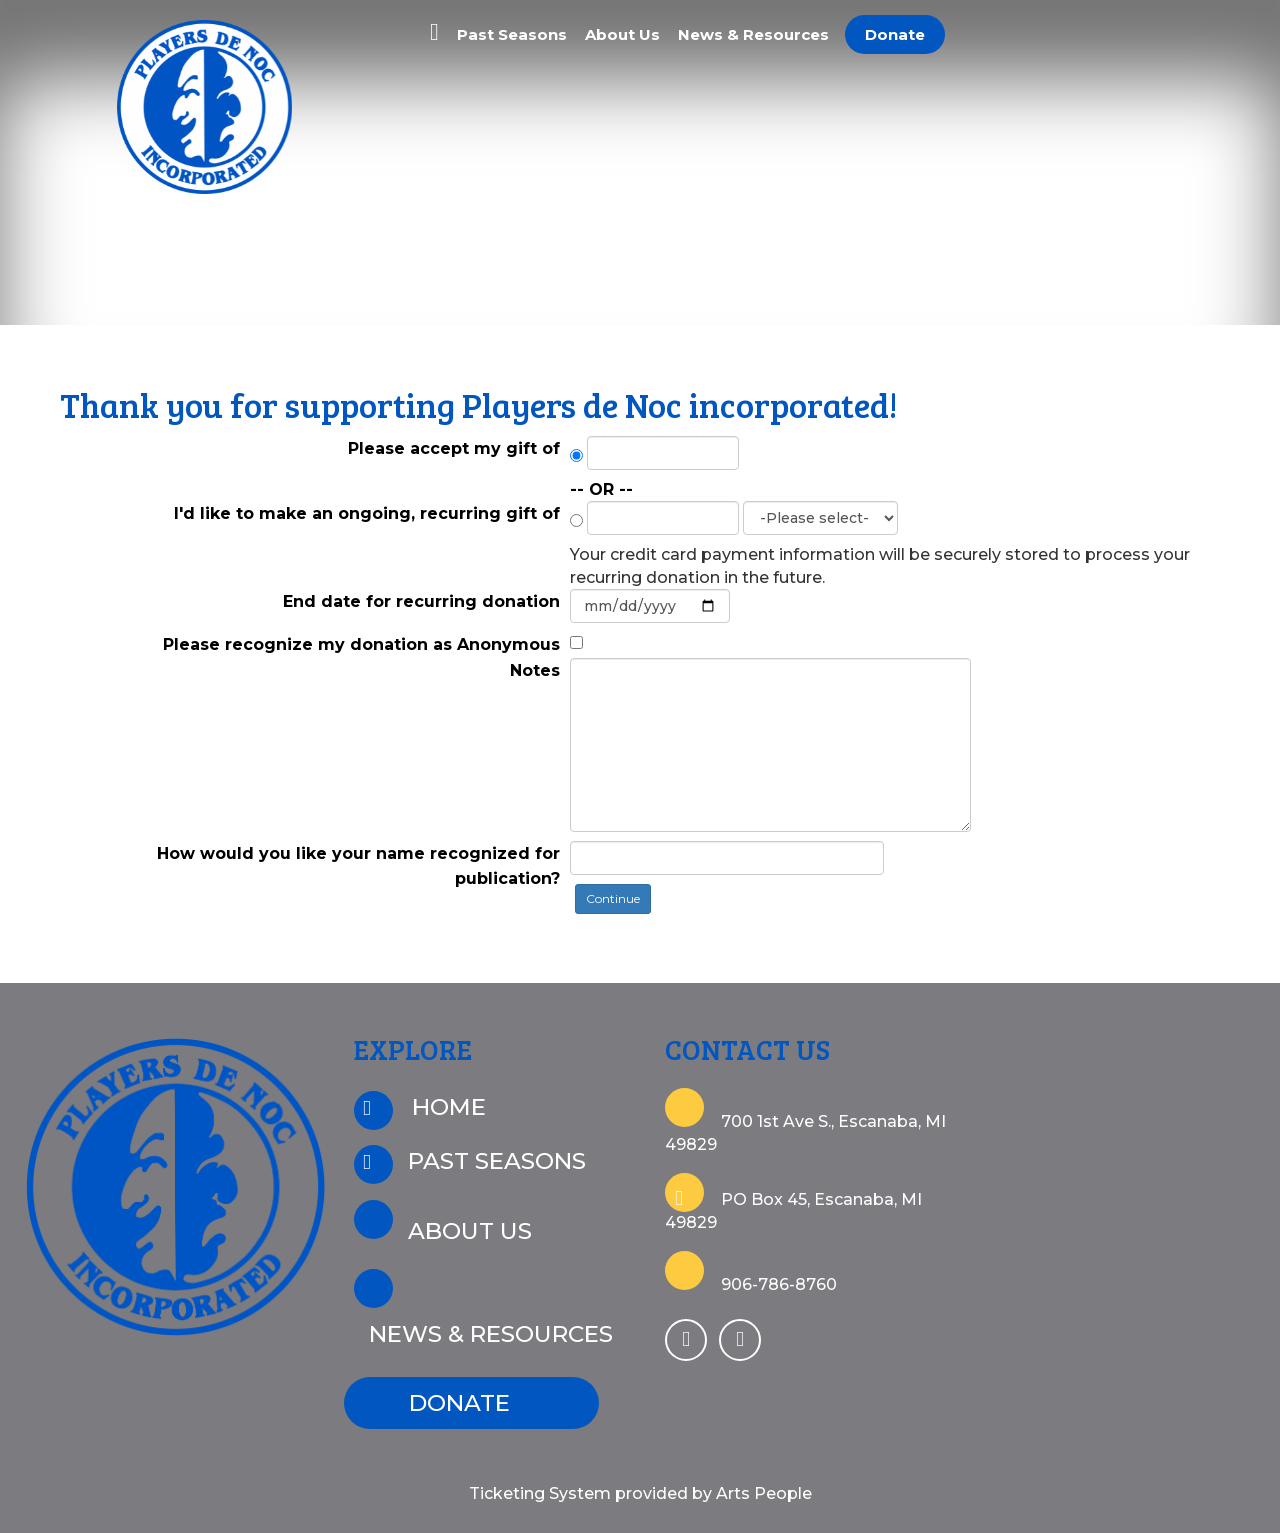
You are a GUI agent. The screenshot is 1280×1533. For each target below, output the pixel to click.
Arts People (764, 1493)
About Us (622, 34)
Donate (895, 34)
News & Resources (753, 34)
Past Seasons (512, 34)
